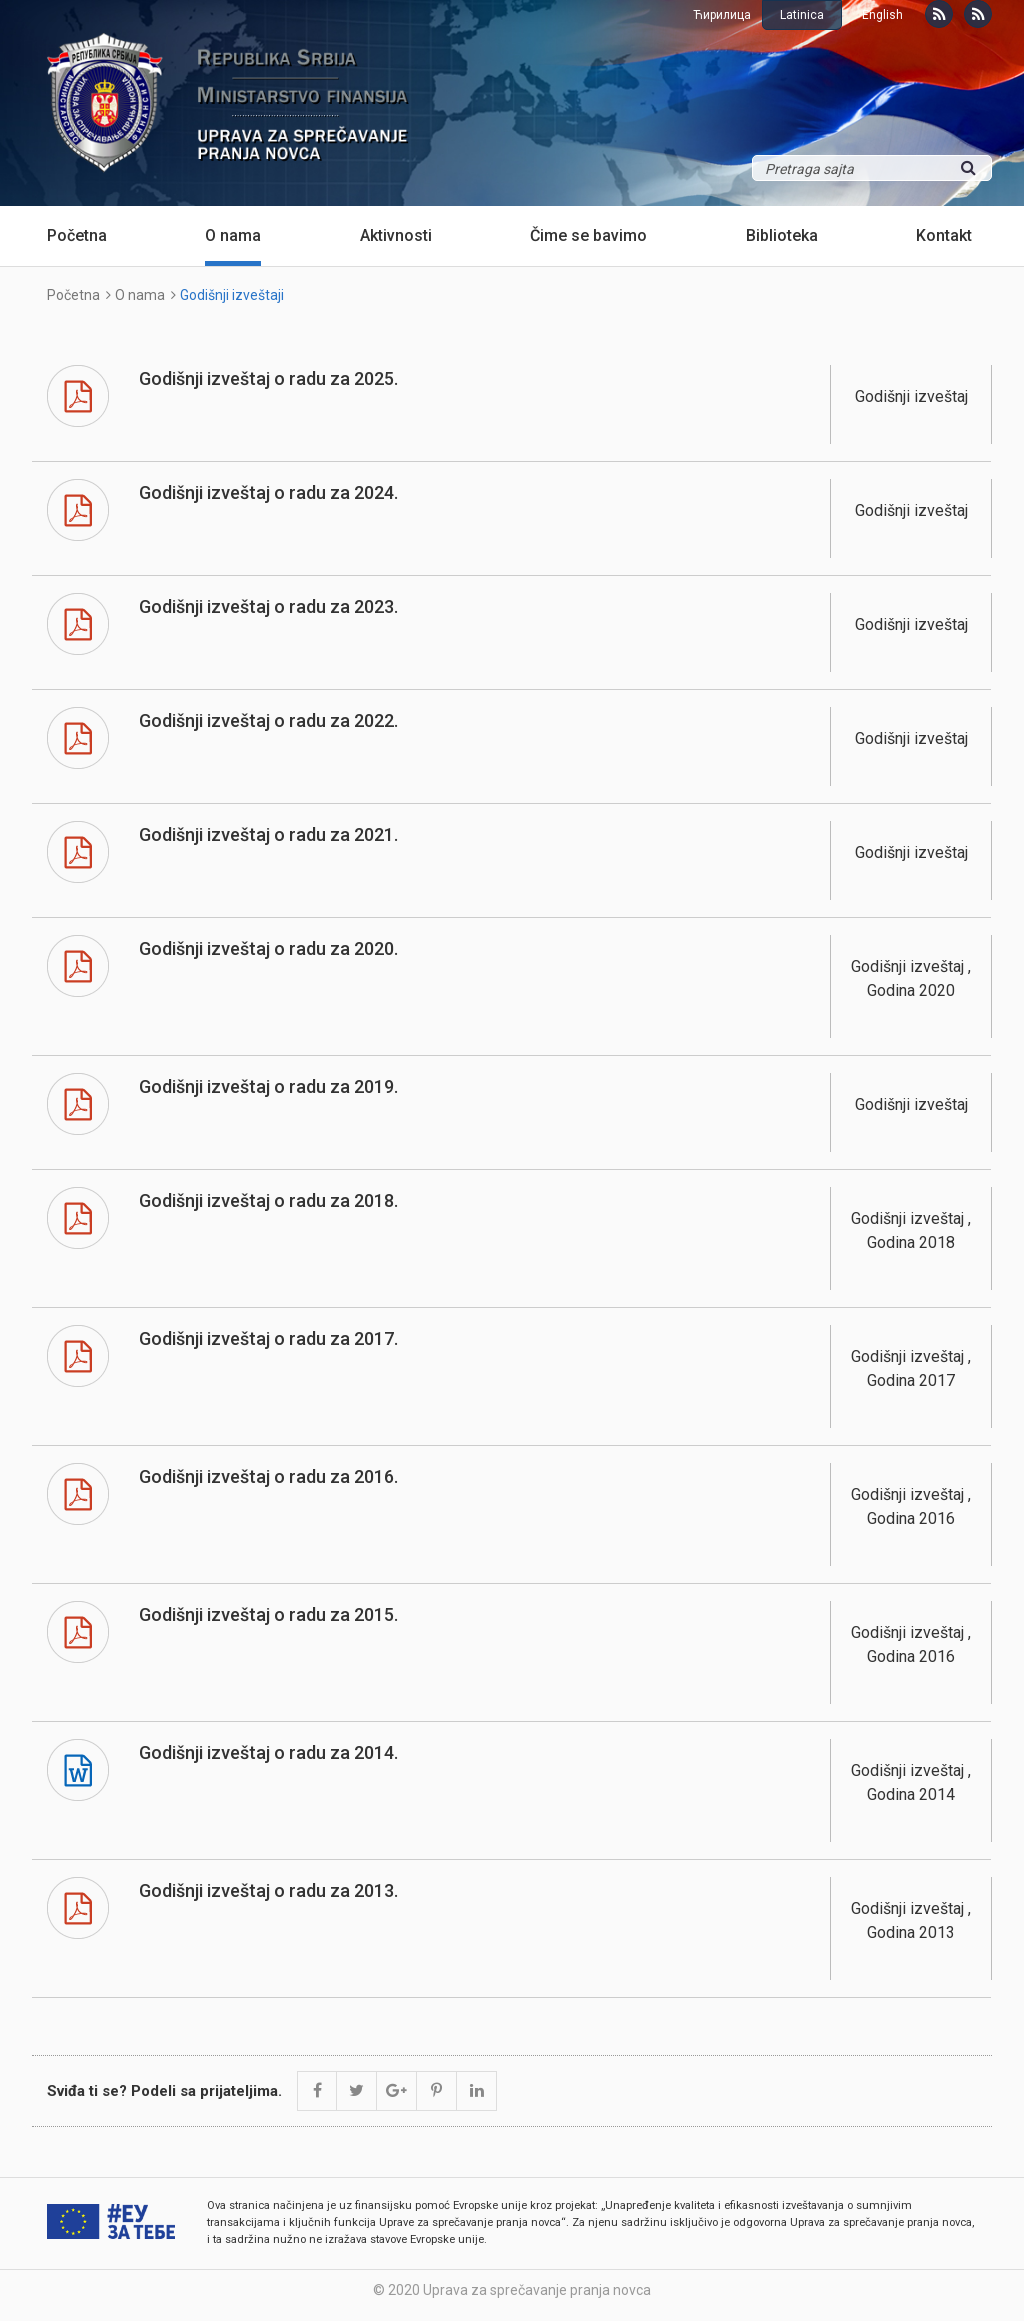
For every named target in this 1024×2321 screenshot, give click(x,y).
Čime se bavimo (588, 235)
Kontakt (944, 235)
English (882, 15)
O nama (233, 235)
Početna (77, 235)
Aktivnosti (396, 235)
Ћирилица (722, 15)
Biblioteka (782, 235)
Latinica (802, 15)
